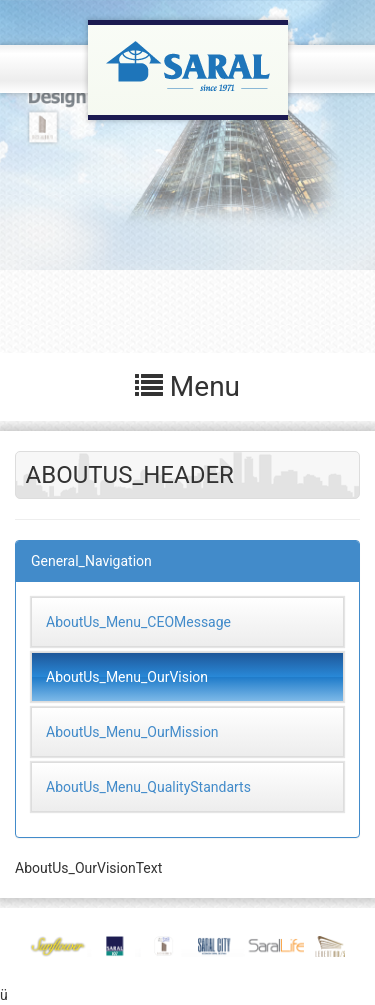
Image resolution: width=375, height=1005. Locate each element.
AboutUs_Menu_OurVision (127, 677)
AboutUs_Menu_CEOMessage (138, 622)
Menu (187, 386)
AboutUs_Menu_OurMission (132, 732)
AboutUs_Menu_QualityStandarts (148, 787)
